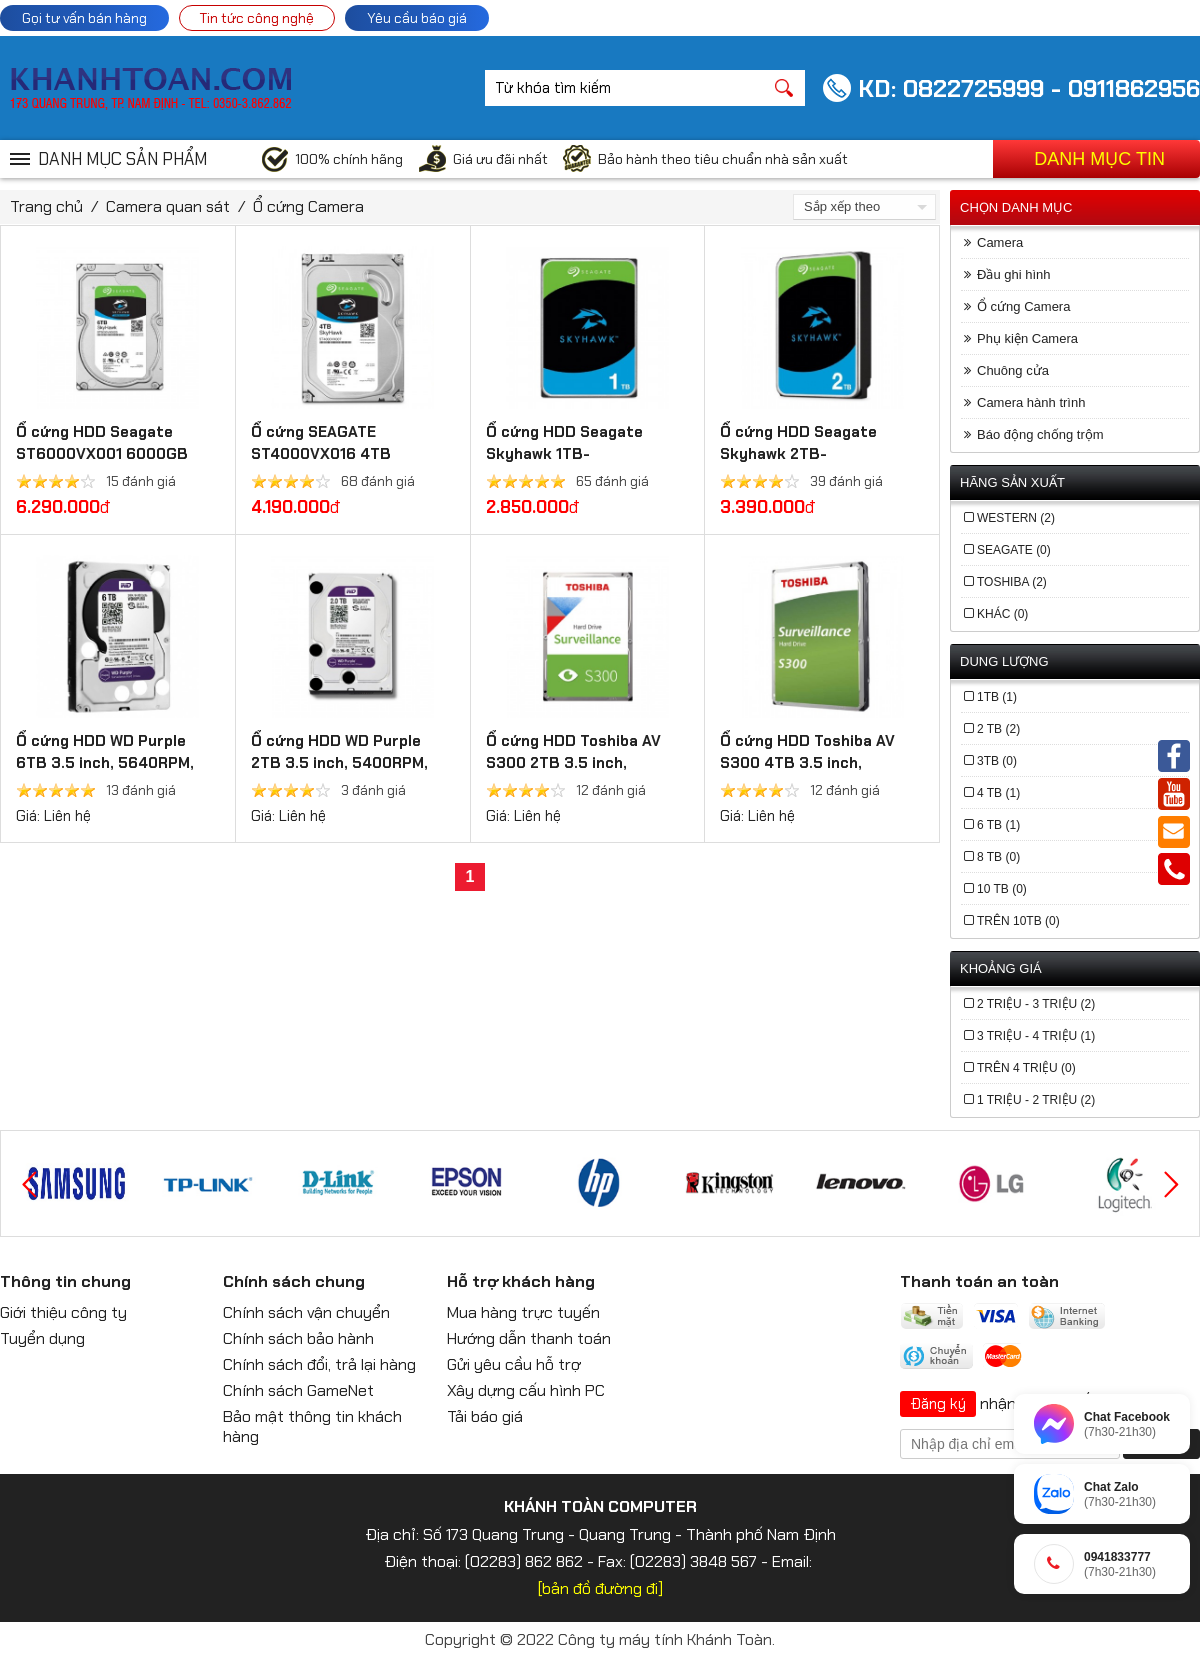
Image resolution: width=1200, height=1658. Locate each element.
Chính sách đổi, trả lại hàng (319, 1364)
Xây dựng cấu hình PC (526, 1390)
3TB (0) (997, 761)
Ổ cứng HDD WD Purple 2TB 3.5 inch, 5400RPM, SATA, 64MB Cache (339, 763)
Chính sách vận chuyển (306, 1312)
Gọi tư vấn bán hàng (84, 18)
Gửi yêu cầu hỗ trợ (514, 1364)
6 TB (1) (998, 825)
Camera (1000, 242)
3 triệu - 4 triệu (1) (1036, 1036)
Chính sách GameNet (298, 1390)
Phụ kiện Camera (1027, 338)
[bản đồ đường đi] (600, 1588)
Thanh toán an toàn (979, 1281)
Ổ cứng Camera (308, 206)
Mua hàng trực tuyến (523, 1312)
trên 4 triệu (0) (1026, 1068)
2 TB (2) (998, 729)
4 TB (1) (998, 793)
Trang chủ (46, 206)
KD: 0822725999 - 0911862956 (1029, 88)
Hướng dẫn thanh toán (529, 1338)
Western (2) (1016, 518)
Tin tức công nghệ (257, 18)
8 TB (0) (998, 857)
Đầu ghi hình (1014, 274)
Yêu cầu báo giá (417, 18)
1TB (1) (997, 697)
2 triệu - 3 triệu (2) (1036, 1004)
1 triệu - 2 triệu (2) (1036, 1100)
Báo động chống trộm (1040, 434)
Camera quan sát (168, 206)
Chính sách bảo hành (298, 1338)
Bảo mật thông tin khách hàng (312, 1426)
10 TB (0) (1002, 889)
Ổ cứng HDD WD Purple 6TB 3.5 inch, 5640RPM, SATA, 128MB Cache (105, 763)
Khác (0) (1002, 614)
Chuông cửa (1013, 370)
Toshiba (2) (1012, 582)
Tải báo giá (485, 1416)
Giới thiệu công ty (63, 1312)
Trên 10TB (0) (1018, 921)
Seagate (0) (1014, 550)
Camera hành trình (1031, 402)
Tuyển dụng (42, 1338)
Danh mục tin (1099, 159)
